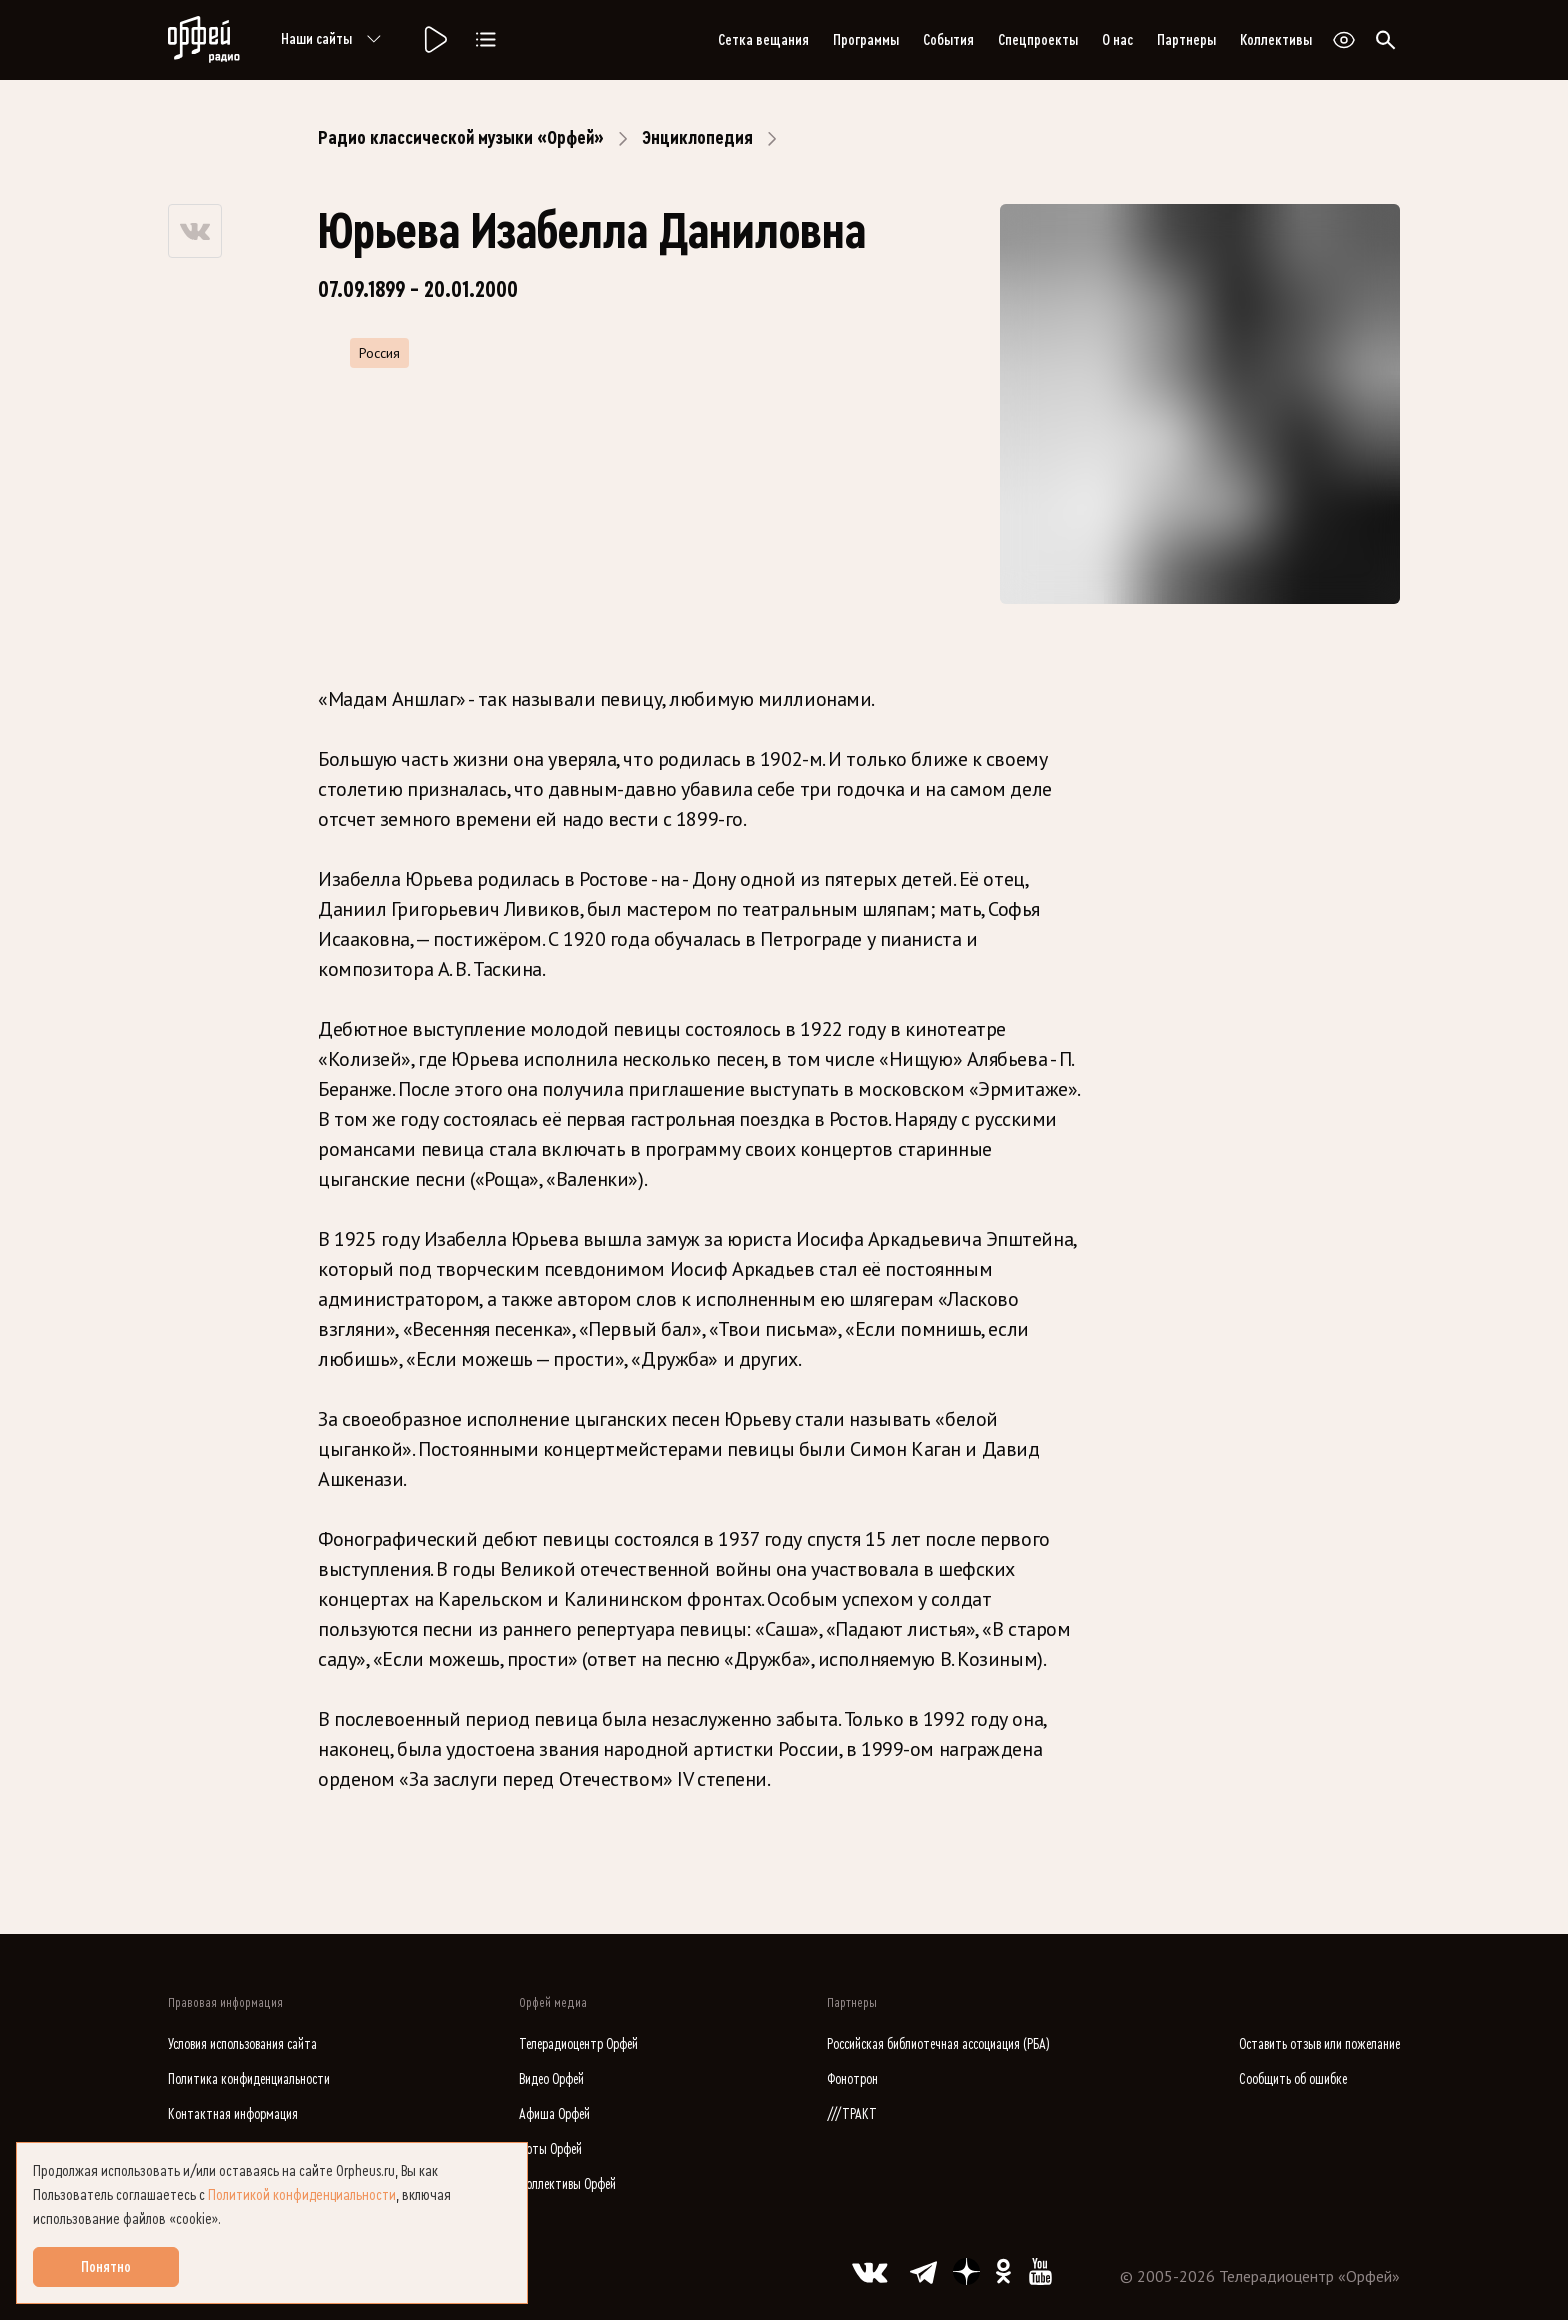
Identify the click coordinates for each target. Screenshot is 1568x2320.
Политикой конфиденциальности (302, 2195)
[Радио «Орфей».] (434, 40)
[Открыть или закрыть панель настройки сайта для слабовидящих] (1344, 40)
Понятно (106, 2267)
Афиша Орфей (554, 2114)
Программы (866, 40)
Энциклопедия (697, 138)
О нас (1117, 40)
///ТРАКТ (852, 2114)
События (948, 40)
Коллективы (1276, 40)
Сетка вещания (763, 40)
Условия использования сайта (242, 2044)
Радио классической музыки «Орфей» (461, 138)
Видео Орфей (551, 2079)
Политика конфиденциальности (249, 2079)
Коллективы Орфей (567, 2184)
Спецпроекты (1038, 40)
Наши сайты (334, 40)
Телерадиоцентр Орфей (578, 2044)
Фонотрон (852, 2079)
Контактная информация (233, 2114)
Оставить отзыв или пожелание (1319, 2044)
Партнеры (1186, 40)
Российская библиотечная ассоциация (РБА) (938, 2044)
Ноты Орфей (550, 2149)
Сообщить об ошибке (1293, 2079)
